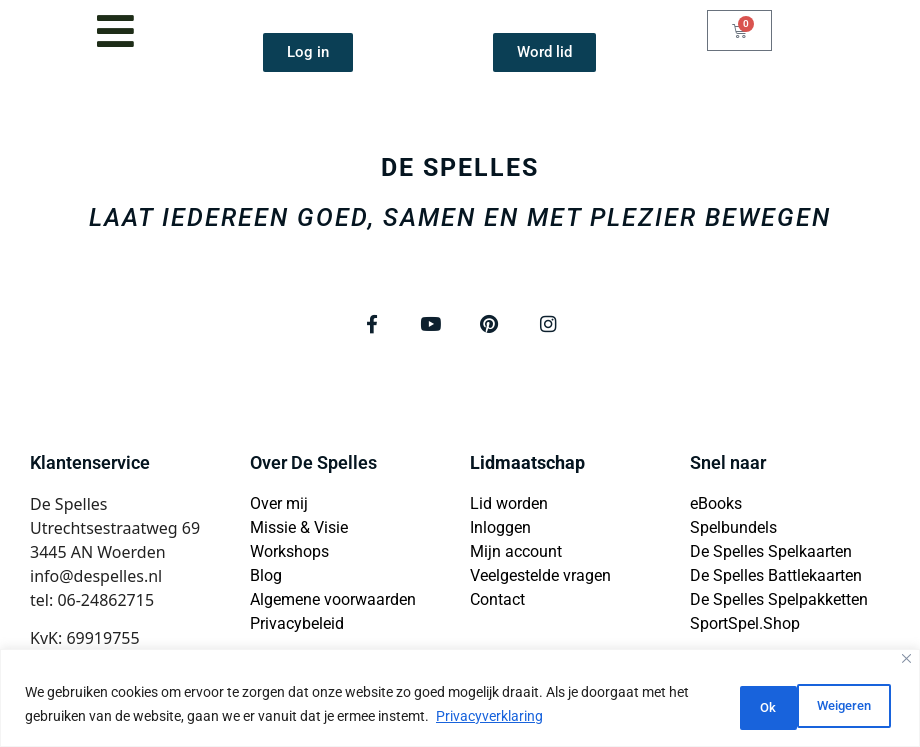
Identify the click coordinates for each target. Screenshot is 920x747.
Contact (497, 602)
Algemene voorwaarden (333, 602)
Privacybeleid (297, 626)
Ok (857, 706)
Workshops (289, 554)
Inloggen (500, 530)
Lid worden (509, 506)
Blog (266, 578)
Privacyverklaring (512, 718)
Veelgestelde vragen (540, 578)
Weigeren (752, 706)
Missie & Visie (299, 530)
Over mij (279, 506)
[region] (460, 699)
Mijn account (516, 554)
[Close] (906, 661)
